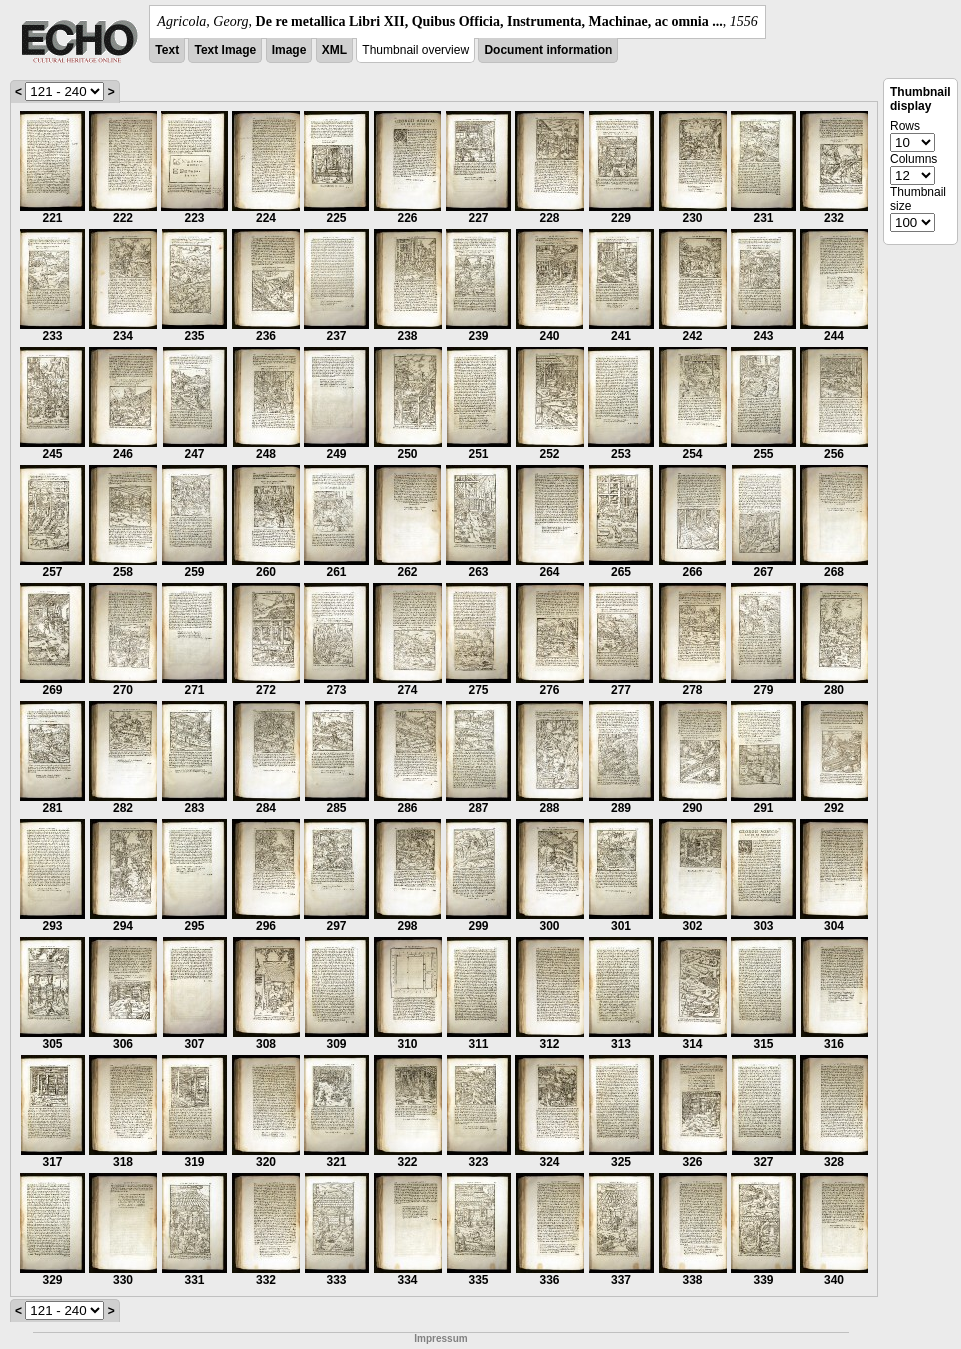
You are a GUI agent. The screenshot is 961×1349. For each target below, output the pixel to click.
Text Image (225, 50)
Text (167, 50)
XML (334, 50)
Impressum (440, 1338)
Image (289, 50)
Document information (548, 50)
